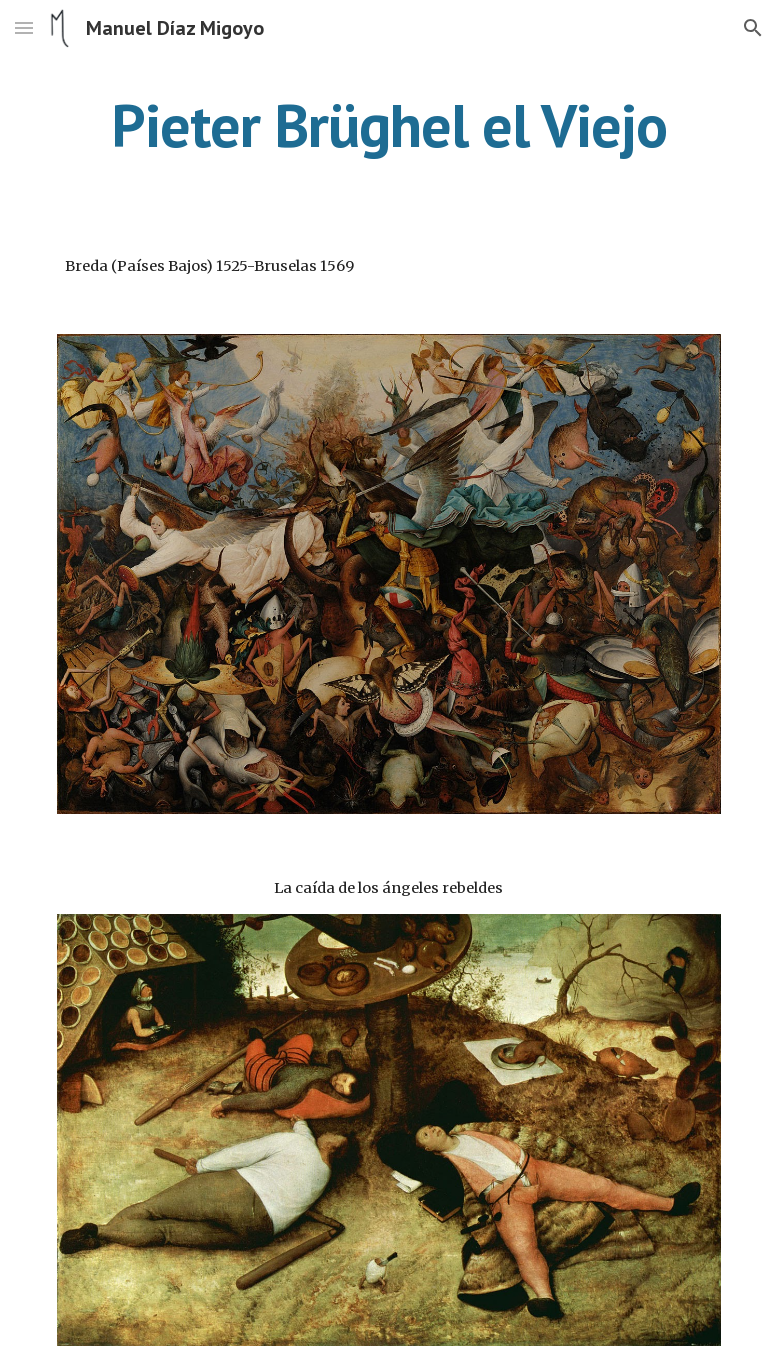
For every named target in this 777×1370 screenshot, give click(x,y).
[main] (389, 125)
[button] (24, 27)
